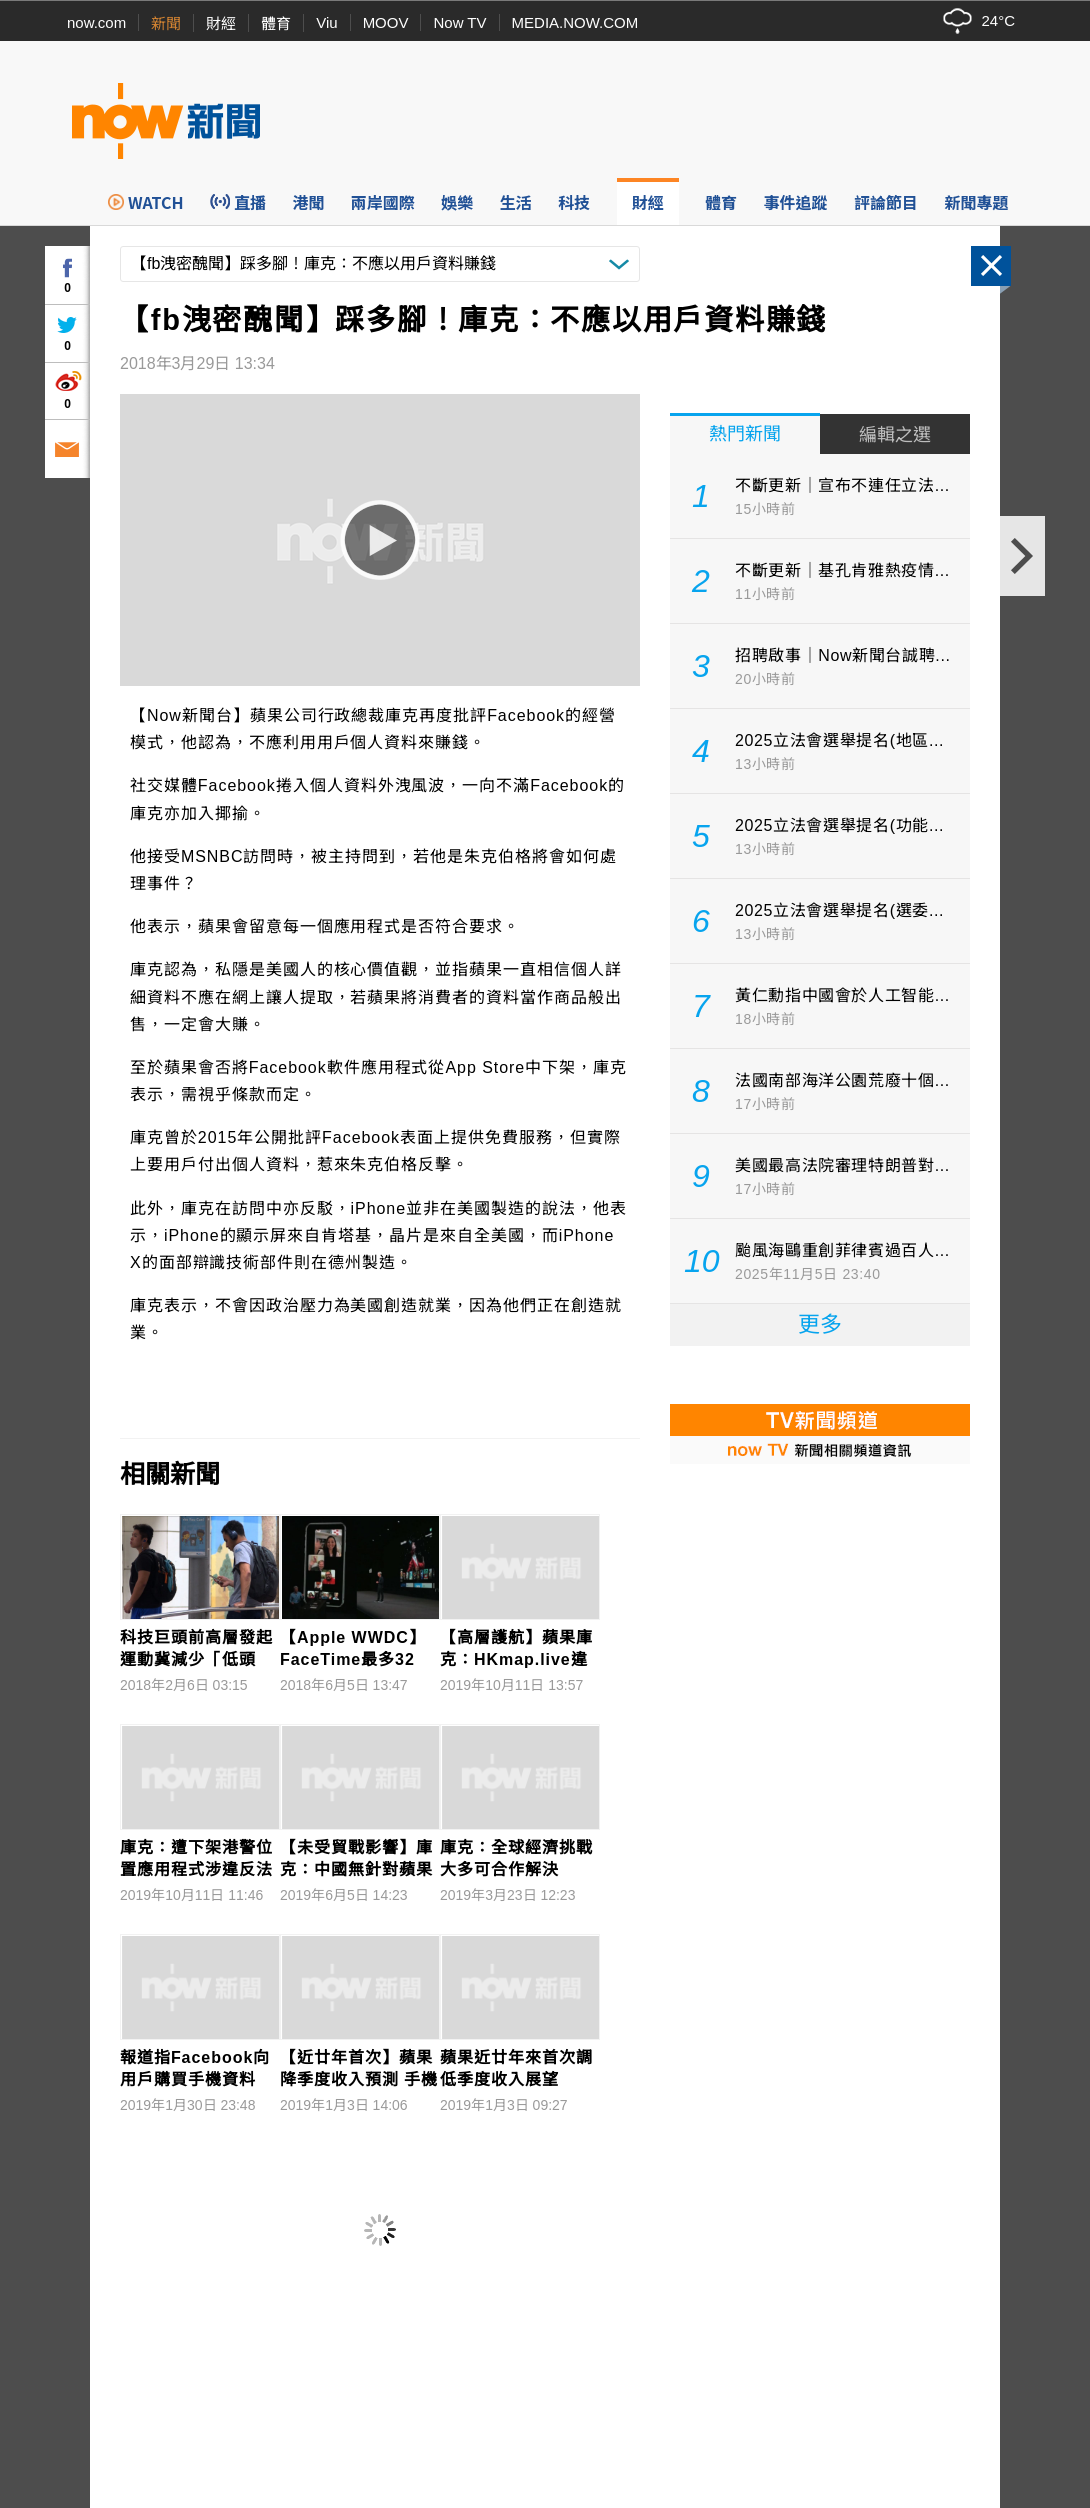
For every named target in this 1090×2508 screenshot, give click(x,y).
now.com (96, 22)
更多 (820, 1324)
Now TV (459, 22)
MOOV (386, 22)
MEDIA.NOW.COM (575, 22)
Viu (326, 22)
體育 (276, 23)
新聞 (166, 23)
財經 (221, 23)
